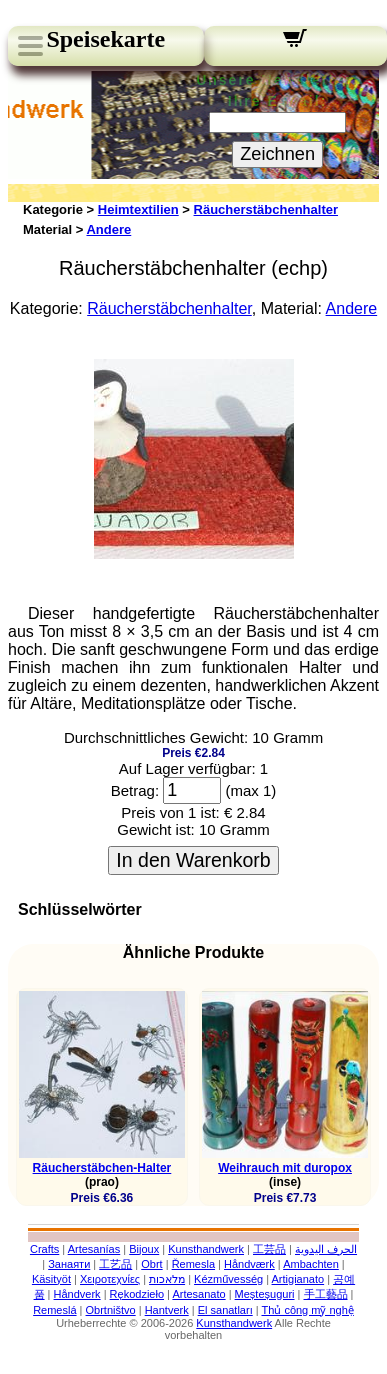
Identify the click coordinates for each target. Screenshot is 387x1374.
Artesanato (198, 1294)
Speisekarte (105, 39)
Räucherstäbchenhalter (266, 209)
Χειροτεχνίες (110, 1279)
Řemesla (193, 1264)
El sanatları (225, 1310)
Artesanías (94, 1249)
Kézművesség (228, 1279)
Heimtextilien (138, 209)
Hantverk (167, 1310)
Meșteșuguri (265, 1294)
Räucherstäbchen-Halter (102, 1168)
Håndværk (249, 1264)
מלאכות (167, 1279)
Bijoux (144, 1249)
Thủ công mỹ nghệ (307, 1310)
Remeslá (54, 1310)
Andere (108, 229)
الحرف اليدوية (326, 1249)
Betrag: (135, 790)
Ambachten (311, 1264)
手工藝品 (326, 1294)
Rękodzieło (137, 1294)
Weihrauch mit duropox (285, 1168)
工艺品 (115, 1264)
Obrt (151, 1264)
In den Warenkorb (193, 860)
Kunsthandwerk (206, 1249)
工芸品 (269, 1249)
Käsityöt (51, 1279)
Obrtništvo (111, 1310)
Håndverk (77, 1294)
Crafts (44, 1249)
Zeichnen (277, 154)
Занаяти (69, 1264)
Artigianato (298, 1279)
